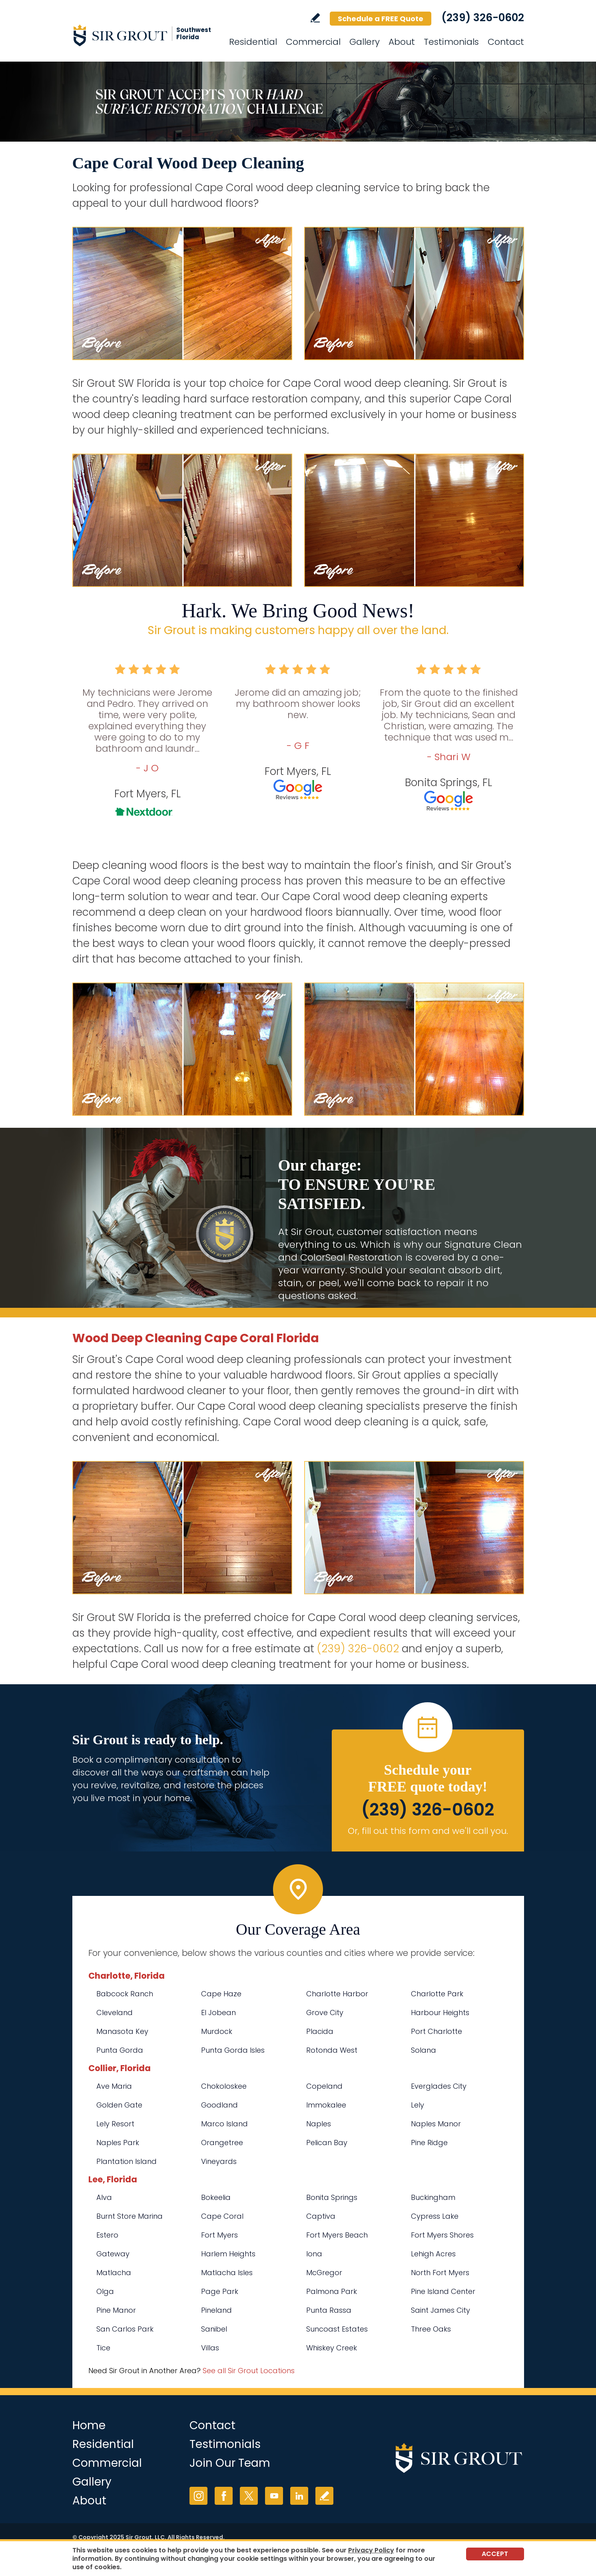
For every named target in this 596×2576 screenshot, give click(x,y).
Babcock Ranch (124, 1994)
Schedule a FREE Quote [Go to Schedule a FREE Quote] (380, 19)
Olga (105, 2291)
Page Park (219, 2291)
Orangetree (222, 2143)
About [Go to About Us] (402, 42)
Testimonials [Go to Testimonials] (451, 42)
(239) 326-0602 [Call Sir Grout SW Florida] (482, 17)
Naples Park (117, 2143)
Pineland (216, 2310)
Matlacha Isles (227, 2273)
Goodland (219, 2105)
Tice (103, 2348)
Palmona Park (331, 2291)
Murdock (216, 2031)
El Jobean (218, 2013)
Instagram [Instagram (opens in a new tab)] (198, 2496)
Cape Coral (222, 2216)
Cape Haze (221, 1994)
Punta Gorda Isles (233, 2050)
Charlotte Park (437, 1994)
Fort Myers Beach (337, 2235)
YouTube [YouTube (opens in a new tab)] (274, 2496)
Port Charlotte (436, 2031)
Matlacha (113, 2273)
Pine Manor (116, 2310)
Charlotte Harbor (337, 1994)
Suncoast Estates (337, 2329)
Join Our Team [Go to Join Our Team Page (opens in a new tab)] (229, 2463)
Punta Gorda (119, 2050)
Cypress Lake (434, 2216)
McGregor (324, 2273)
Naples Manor (436, 2124)
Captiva (320, 2216)
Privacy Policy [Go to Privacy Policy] (371, 2550)
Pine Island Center (443, 2291)
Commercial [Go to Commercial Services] (313, 42)
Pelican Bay (326, 2143)
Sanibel (214, 2329)
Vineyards (219, 2161)
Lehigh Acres (433, 2254)
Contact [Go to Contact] (506, 42)
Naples (318, 2124)
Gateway (113, 2254)
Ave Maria (114, 2086)
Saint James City (440, 2310)
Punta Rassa (328, 2310)
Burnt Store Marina (129, 2216)
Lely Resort (115, 2124)
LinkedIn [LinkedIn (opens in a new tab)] (299, 2496)
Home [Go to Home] (89, 2425)
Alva (104, 2197)
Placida (319, 2031)
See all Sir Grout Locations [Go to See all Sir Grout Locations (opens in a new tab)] (249, 2371)
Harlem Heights (228, 2254)
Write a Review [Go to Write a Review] (315, 17)
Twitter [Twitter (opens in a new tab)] (249, 2496)
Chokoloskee (224, 2086)
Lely (417, 2105)
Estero (107, 2235)
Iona (314, 2254)
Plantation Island (126, 2161)
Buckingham (433, 2197)
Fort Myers (219, 2235)
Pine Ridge (429, 2143)
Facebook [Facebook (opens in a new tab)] (224, 2496)
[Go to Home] (144, 35)
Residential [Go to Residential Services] (253, 42)
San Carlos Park (124, 2329)
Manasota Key (122, 2031)
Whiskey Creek (331, 2348)
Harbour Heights (440, 2013)
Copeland (324, 2086)
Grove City (324, 2013)
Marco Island (224, 2124)
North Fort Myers (440, 2273)
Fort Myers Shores (442, 2235)
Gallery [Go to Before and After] (364, 42)
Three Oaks (431, 2329)
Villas (210, 2348)
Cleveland (114, 2013)
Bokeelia (216, 2197)
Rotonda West (331, 2050)
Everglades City (438, 2086)
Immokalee (326, 2105)
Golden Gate (119, 2105)
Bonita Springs (331, 2197)
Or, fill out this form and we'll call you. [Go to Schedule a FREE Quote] (428, 1831)
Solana (423, 2050)
